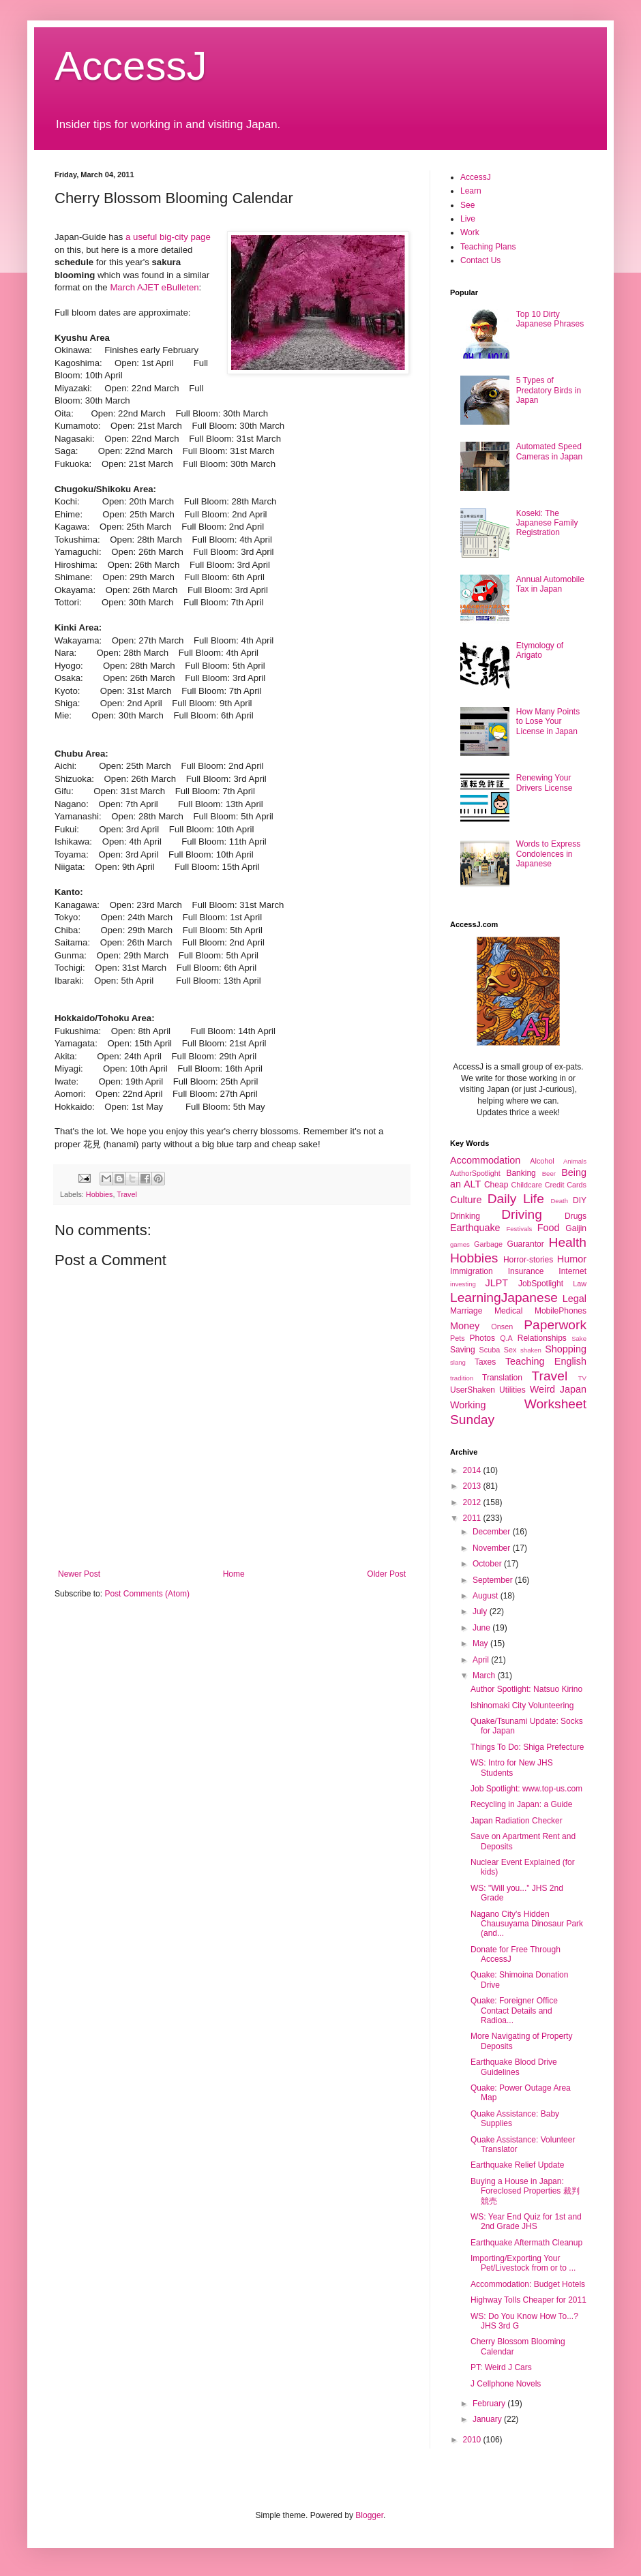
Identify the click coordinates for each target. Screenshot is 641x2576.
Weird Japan (558, 1389)
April (482, 1660)
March (485, 1675)
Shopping (565, 1349)
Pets (457, 1338)
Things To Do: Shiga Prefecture (527, 1747)
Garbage (488, 1244)
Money (464, 1325)
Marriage (466, 1311)
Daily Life (516, 1199)
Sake (578, 1338)
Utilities (512, 1390)
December (493, 1531)
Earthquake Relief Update (517, 2165)
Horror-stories (528, 1259)
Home (234, 1574)
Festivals (519, 1228)
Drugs (575, 1216)
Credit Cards (565, 1185)
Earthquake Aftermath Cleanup (526, 2242)
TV (582, 1378)
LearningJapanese (504, 1297)
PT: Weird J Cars (501, 2367)
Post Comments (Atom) (147, 1593)
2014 (473, 1470)
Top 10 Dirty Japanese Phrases (550, 319)
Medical (508, 1311)
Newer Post (79, 1574)
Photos (482, 1338)
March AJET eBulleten (154, 287)
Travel (127, 1194)
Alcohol (542, 1161)
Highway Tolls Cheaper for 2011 (528, 2300)
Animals (574, 1161)
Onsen (502, 1326)
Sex (510, 1350)
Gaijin (575, 1228)
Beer (549, 1173)
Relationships (542, 1338)
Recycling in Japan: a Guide (521, 1804)
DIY (579, 1200)
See (467, 205)
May (481, 1643)
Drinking (465, 1216)
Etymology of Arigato (539, 650)
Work (469, 232)
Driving (521, 1214)
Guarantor (525, 1244)
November (493, 1548)
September (494, 1580)
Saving (462, 1349)
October (488, 1564)
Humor (571, 1259)
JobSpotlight (540, 1283)
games (460, 1244)
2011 (473, 1518)
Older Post (386, 1574)
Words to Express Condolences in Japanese (548, 853)
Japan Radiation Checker (517, 1820)
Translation (502, 1377)
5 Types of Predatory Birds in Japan (548, 390)
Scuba (490, 1350)
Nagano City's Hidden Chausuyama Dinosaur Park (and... (527, 1924)
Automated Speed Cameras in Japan (549, 451)
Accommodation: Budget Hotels (528, 2284)
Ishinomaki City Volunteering (522, 1705)
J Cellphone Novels (506, 2384)
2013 (473, 1486)
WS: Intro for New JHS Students (512, 1767)
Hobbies (99, 1194)
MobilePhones (560, 1311)
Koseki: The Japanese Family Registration (547, 523)
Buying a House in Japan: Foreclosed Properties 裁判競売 (525, 2191)
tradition (461, 1378)
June (482, 1628)
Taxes (485, 1362)
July (481, 1611)
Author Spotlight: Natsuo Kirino (526, 1689)
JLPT (496, 1282)
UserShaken (472, 1390)
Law (579, 1283)
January (488, 2419)
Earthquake (475, 1227)
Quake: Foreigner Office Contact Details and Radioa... (514, 2010)
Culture (465, 1199)
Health (567, 1242)
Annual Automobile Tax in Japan (550, 584)
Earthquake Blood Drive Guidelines (514, 2066)
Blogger (369, 2515)
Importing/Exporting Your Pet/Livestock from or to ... (523, 2263)
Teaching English (545, 1361)
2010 (473, 2439)
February (490, 2403)
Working (468, 1404)
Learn (470, 191)
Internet (572, 1271)
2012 (473, 1502)
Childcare (526, 1185)
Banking (520, 1173)
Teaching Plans (488, 247)
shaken (530, 1350)
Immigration (471, 1271)
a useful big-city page (168, 237)
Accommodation (485, 1160)
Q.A (506, 1338)
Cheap (496, 1184)
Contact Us (480, 260)
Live (467, 219)
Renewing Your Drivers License (544, 782)
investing (463, 1284)
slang (458, 1362)
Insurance (526, 1271)
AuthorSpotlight (475, 1173)
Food (548, 1227)
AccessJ (131, 66)
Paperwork (555, 1325)
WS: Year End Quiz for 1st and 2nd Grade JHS (526, 2221)
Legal (574, 1298)
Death (559, 1200)
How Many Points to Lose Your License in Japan (548, 721)
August (487, 1596)
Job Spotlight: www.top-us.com (526, 1788)
